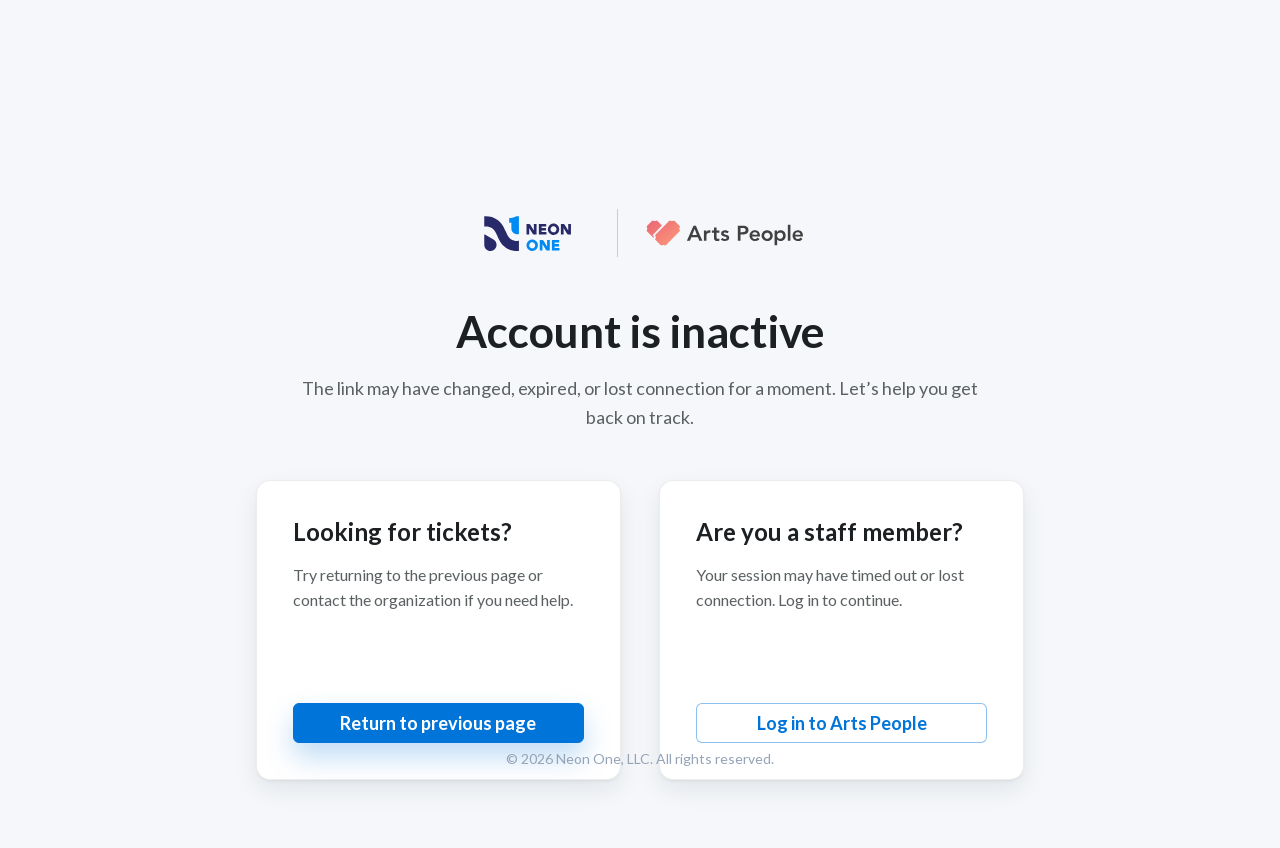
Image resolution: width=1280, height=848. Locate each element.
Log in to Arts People (842, 723)
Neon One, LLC (603, 758)
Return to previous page (438, 723)
